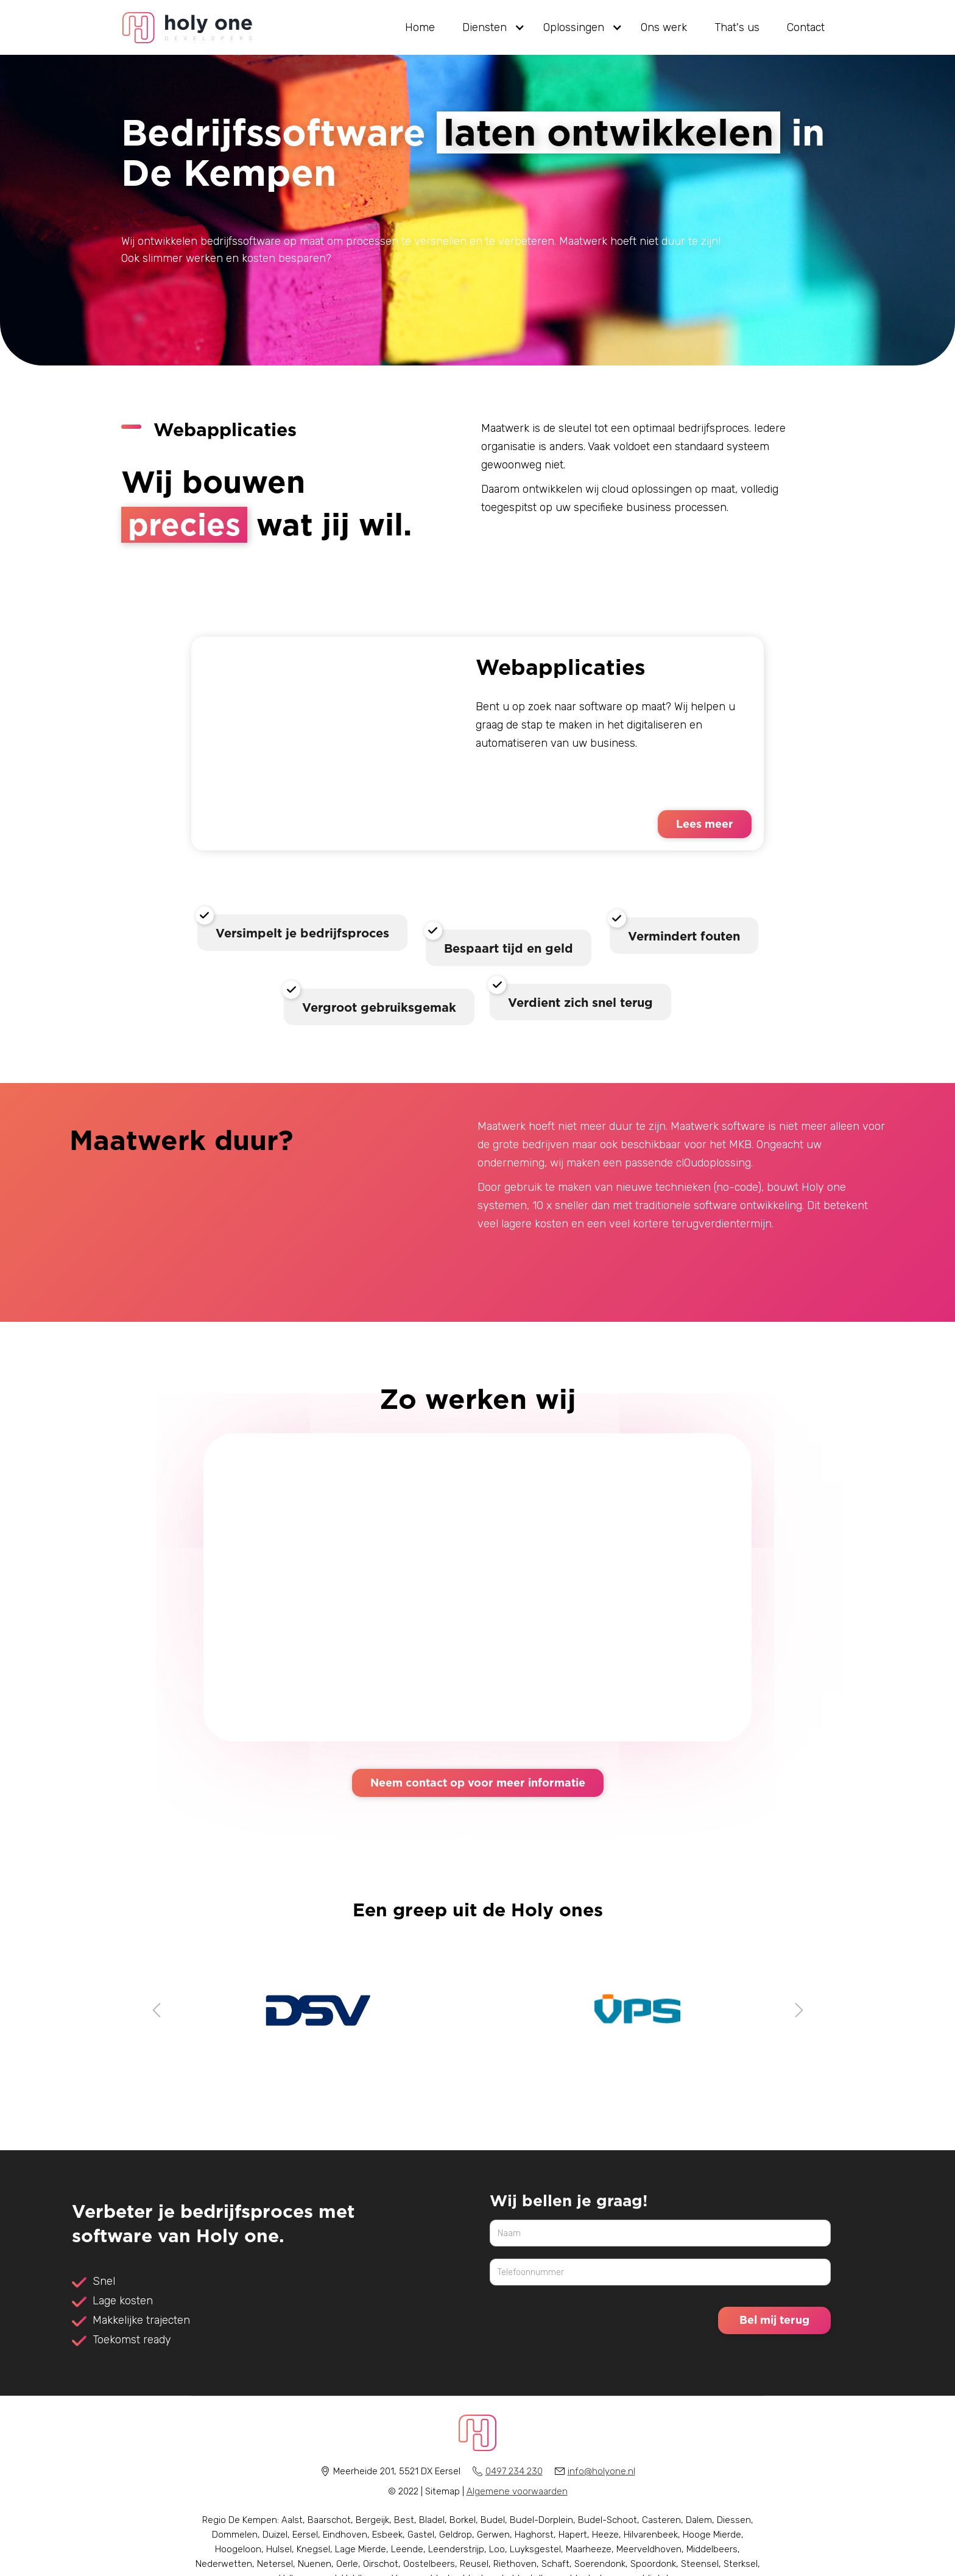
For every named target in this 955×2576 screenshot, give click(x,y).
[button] (489, 27)
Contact (806, 27)
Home (420, 27)
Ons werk (664, 27)
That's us (736, 27)
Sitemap (442, 2491)
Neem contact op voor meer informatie (477, 1782)
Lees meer (704, 823)
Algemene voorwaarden (517, 2491)
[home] (188, 27)
